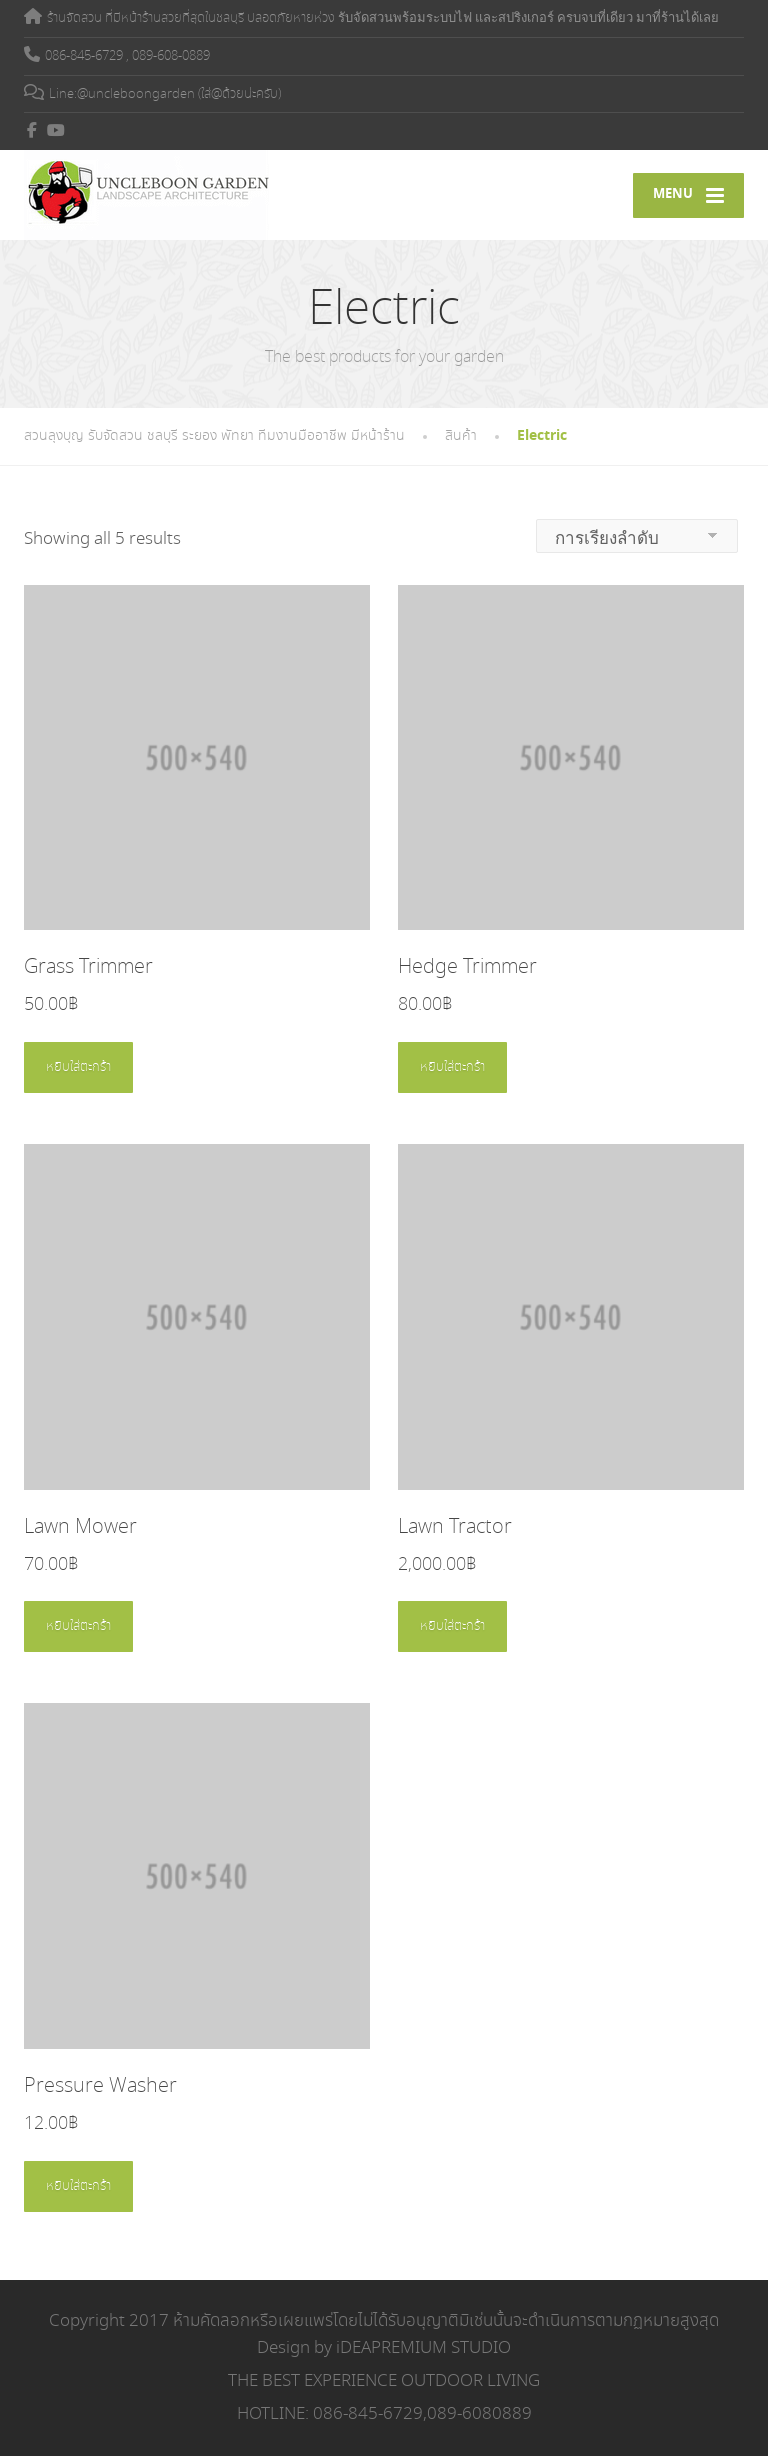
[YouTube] (56, 130)
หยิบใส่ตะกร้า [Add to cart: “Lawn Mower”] (78, 1626)
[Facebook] (32, 130)
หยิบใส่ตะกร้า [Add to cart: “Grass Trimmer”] (78, 1067)
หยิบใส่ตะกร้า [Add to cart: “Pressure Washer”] (78, 2186)
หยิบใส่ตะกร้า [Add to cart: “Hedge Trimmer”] (452, 1067)
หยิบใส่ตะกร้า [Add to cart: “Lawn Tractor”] (452, 1626)
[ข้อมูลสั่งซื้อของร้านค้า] (637, 536)
